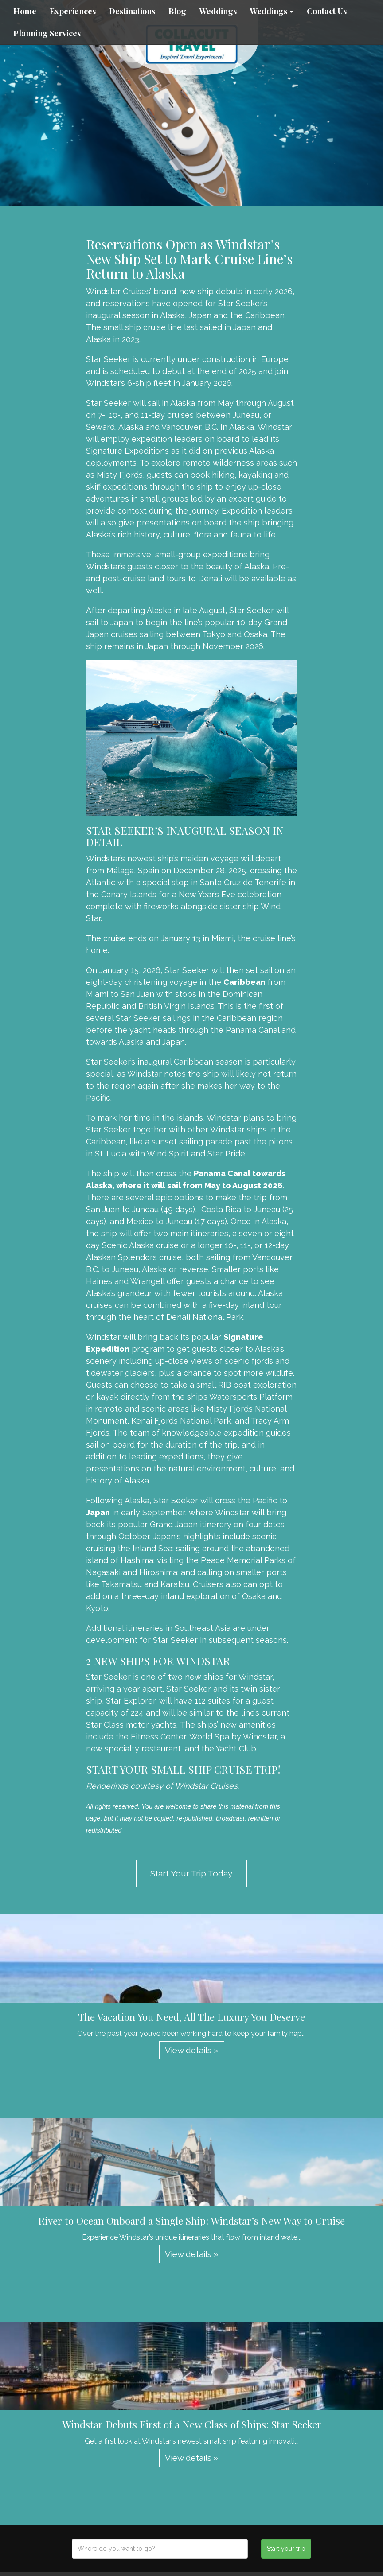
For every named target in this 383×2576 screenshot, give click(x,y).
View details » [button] (192, 2050)
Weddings (218, 11)
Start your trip (286, 2548)
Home (24, 11)
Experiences (73, 11)
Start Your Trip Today (191, 1873)
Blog (177, 11)
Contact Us (327, 11)
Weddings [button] (271, 11)
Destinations (132, 11)
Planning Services (47, 33)
